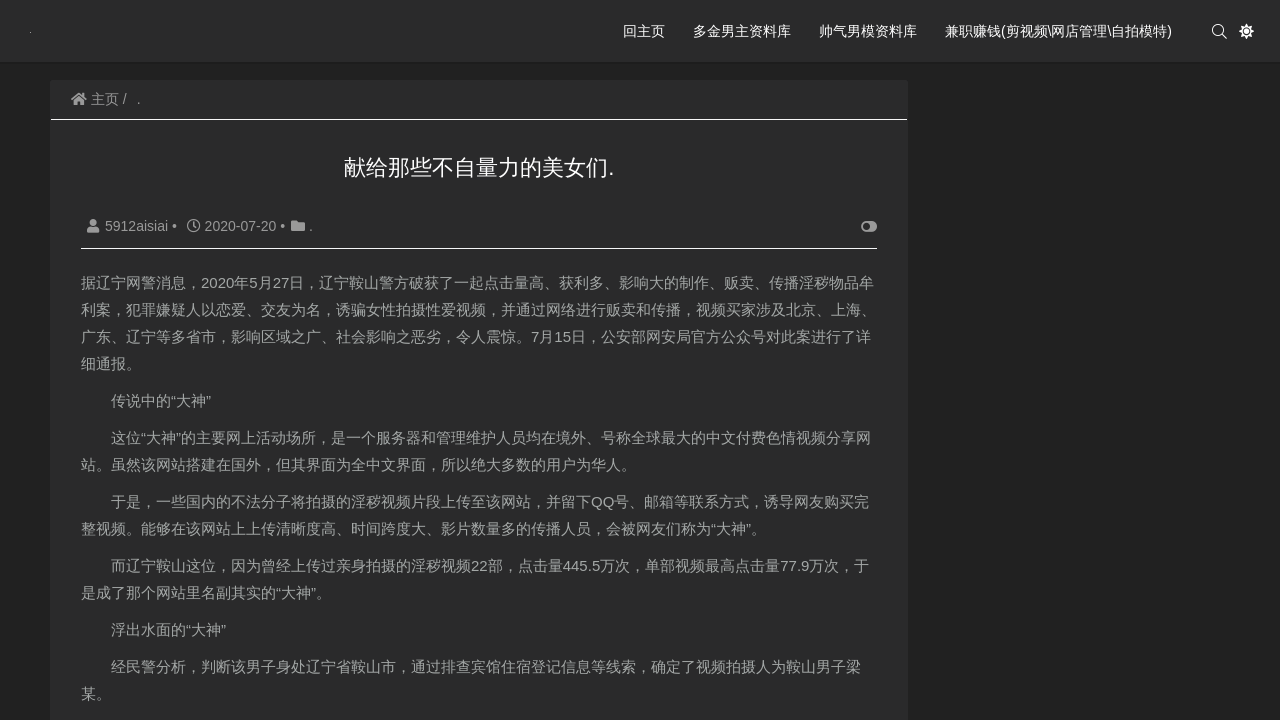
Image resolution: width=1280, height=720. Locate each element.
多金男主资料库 (742, 31)
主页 (95, 99)
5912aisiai (129, 226)
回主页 (644, 31)
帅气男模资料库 (868, 31)
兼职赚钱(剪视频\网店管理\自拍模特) (1058, 31)
